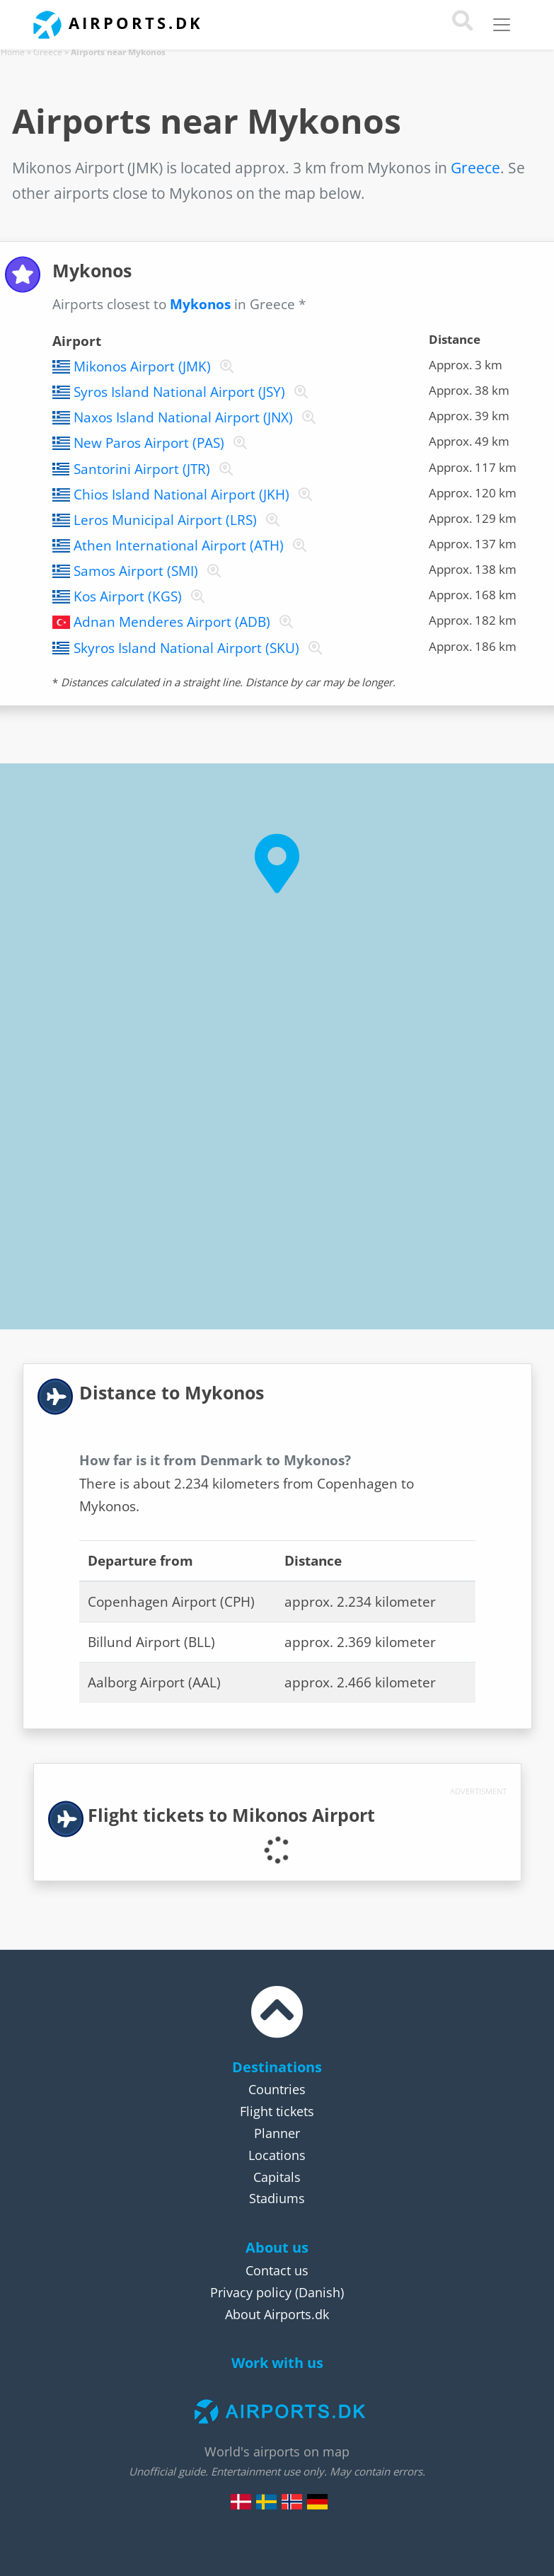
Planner (277, 2133)
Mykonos (200, 304)
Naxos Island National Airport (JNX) (183, 417)
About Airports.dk (277, 2314)
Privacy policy (251, 2292)
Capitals (277, 2176)
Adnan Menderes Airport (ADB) (172, 622)
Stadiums (277, 2198)
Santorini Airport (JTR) (142, 469)
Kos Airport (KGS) (128, 596)
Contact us (277, 2270)
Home (13, 52)
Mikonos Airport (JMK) (142, 366)
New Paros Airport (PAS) (149, 443)
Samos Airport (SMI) (136, 571)
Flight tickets (277, 2111)
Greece (47, 52)
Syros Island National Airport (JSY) (179, 392)
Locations (277, 2155)
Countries (277, 2089)
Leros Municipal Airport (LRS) (165, 520)
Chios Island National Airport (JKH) (181, 494)
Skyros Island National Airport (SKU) (186, 648)
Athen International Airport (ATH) (179, 545)
